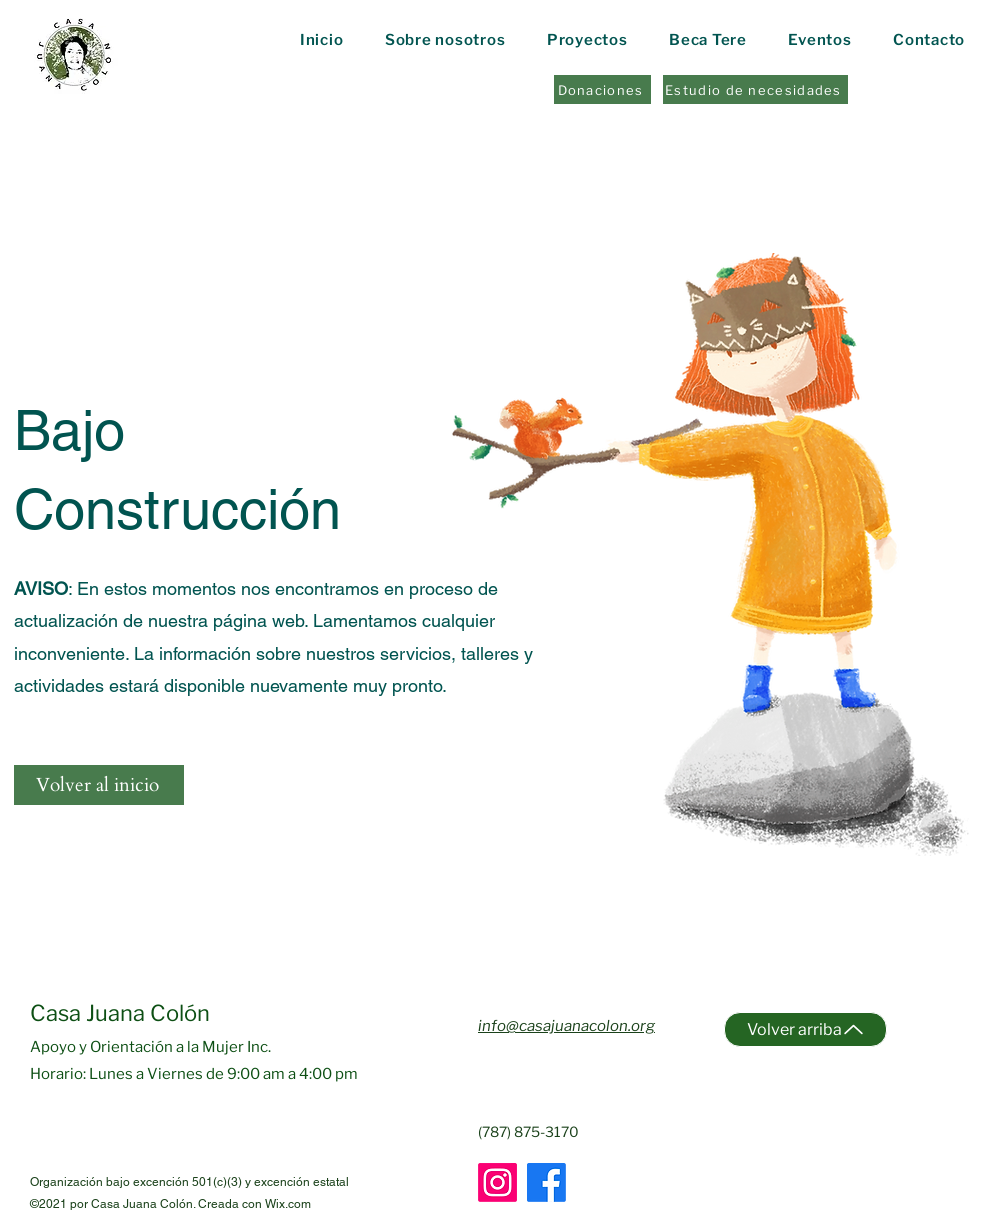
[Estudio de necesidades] (755, 89)
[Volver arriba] (805, 1029)
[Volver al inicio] (99, 785)
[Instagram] (497, 1182)
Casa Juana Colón (120, 1013)
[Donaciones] (602, 89)
